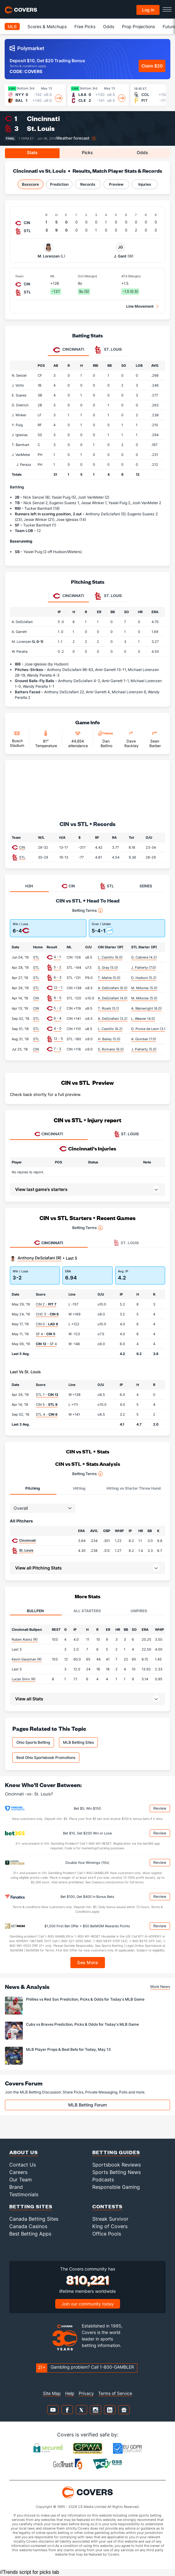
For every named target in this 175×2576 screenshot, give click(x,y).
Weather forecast (73, 138)
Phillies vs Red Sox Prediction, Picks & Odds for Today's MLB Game (85, 1999)
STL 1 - (47, 1394)
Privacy (86, 2393)
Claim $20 (152, 65)
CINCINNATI (48, 1134)
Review (159, 1808)
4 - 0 (57, 1028)
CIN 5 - (46, 1404)
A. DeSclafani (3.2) (112, 1018)
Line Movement (140, 306)
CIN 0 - (47, 1324)
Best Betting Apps (30, 2234)
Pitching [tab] (32, 1488)
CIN (22, 847)
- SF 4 (46, 1344)
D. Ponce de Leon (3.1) (149, 1029)
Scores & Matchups (47, 26)
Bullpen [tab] (35, 1610)
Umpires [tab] (139, 1610)
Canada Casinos (28, 2226)
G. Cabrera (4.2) (144, 957)
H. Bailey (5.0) (109, 1039)
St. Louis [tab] (108, 349)
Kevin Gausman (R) (27, 1659)
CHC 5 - (47, 1314)
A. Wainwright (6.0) (146, 1008)
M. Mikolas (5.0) (144, 988)
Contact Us (22, 2165)
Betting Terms (87, 910)
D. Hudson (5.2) (143, 978)
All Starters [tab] (87, 1610)
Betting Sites (30, 2206)
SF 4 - (45, 1334)
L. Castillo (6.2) (110, 1029)
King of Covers (109, 2226)
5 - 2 (57, 967)
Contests (107, 2206)
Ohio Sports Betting (33, 1742)
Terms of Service (115, 2393)
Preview (116, 184)
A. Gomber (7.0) (143, 1039)
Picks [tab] (87, 152)
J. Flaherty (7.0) (143, 967)
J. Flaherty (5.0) (143, 1049)
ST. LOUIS (126, 1134)
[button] (87, 1568)
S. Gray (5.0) (108, 967)
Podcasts (103, 2179)
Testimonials (23, 2194)
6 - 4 (57, 1018)
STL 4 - (46, 1414)
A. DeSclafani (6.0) (112, 988)
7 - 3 (57, 1049)
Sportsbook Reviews (116, 2165)
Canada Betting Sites (33, 2219)
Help (69, 2393)
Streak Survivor (110, 2219)
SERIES (146, 886)
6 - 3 (57, 977)
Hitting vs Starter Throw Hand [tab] (133, 1488)
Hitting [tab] (79, 1488)
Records (87, 184)
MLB (12, 26)
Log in (148, 9)
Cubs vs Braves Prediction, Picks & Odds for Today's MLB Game (82, 2024)
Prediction (59, 184)
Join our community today (87, 2303)
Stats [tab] (32, 152)
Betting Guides (116, 2152)
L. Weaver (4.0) (143, 1018)
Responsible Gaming (116, 2187)
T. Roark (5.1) (108, 1008)
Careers (18, 2172)
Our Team (20, 2179)
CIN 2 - (46, 1304)
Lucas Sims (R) (23, 1679)
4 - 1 (57, 957)
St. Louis (41, 128)
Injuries (144, 184)
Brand (16, 2187)
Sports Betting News (116, 2172)
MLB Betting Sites (78, 1742)
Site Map (52, 2393)
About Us (23, 2152)
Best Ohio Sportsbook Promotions (45, 1757)
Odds (108, 26)
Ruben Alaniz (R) (25, 1639)
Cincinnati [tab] (68, 349)
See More (87, 1962)
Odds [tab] (142, 152)
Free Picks (84, 26)
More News (160, 1986)
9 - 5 (57, 998)
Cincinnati (43, 118)
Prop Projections (138, 26)
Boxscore (30, 184)
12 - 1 (58, 987)
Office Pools (106, 2234)
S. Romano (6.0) (111, 1049)
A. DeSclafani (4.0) (112, 998)
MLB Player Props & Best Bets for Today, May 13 (68, 2049)
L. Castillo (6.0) (110, 957)
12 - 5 (58, 1039)
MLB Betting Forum (87, 2104)
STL (22, 857)
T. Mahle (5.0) (109, 978)
